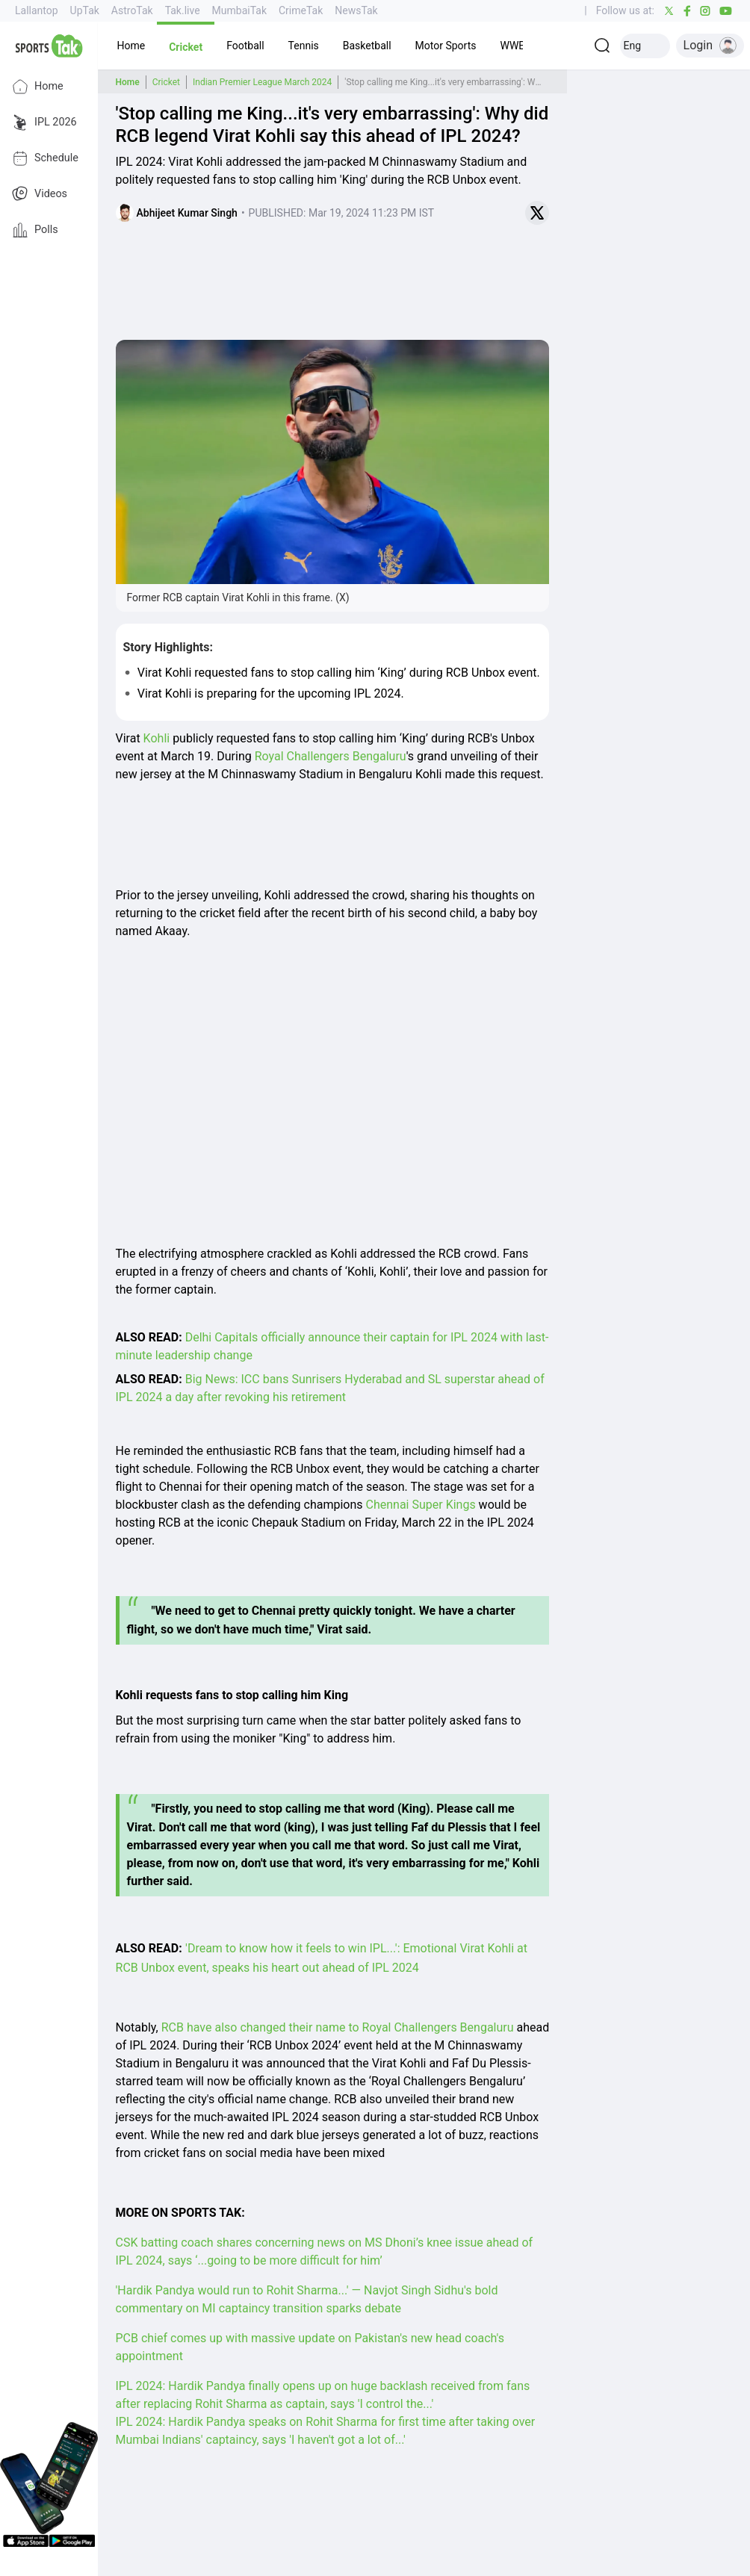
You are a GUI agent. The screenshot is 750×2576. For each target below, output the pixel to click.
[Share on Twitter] (537, 213)
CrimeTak (301, 10)
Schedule (45, 158)
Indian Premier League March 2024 (262, 82)
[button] (131, 45)
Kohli (156, 738)
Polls (35, 230)
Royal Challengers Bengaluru (330, 756)
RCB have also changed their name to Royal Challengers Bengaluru (337, 2027)
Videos (39, 194)
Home (37, 86)
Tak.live (182, 10)
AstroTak (132, 10)
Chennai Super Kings (421, 1505)
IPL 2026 (44, 122)
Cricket (166, 82)
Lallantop (36, 10)
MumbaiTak (239, 10)
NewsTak (356, 10)
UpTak (84, 10)
